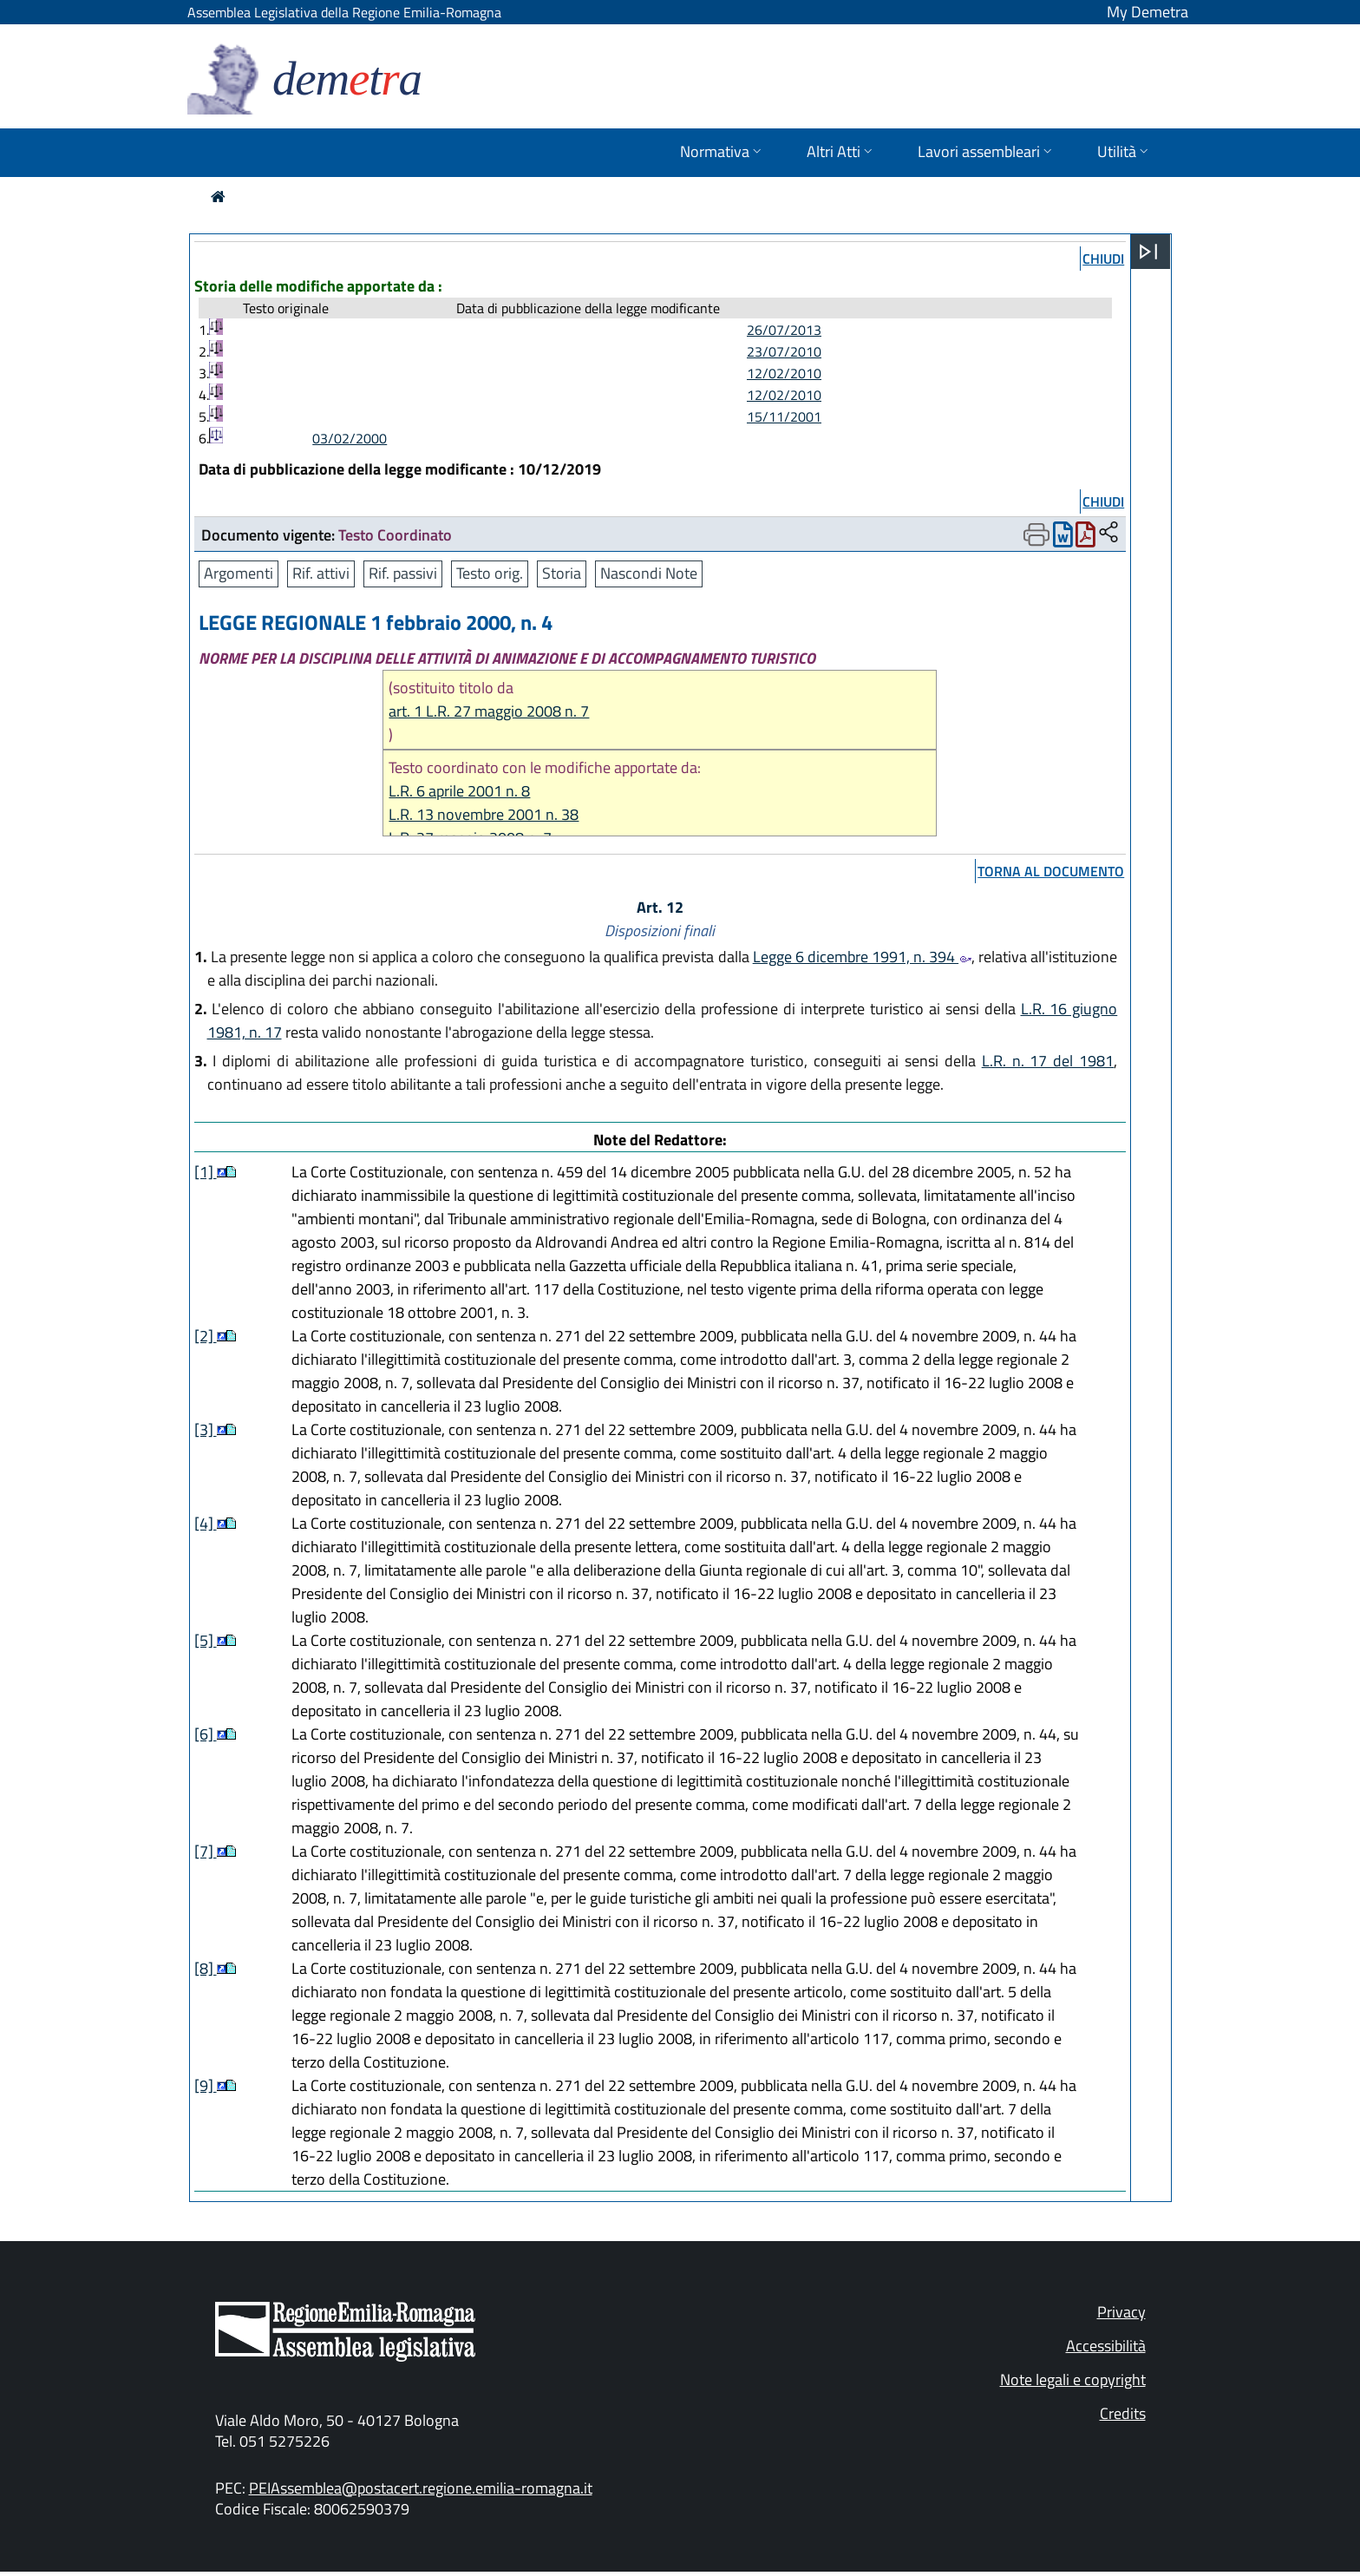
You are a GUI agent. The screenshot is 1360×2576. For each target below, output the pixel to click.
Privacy (1121, 2312)
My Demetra (1147, 11)
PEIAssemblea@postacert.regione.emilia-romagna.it (420, 2488)
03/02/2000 (349, 438)
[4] (205, 1523)
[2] (205, 1335)
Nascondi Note (648, 573)
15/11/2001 (784, 416)
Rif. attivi (321, 573)
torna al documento (1051, 871)
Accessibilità (1106, 2345)
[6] (205, 1734)
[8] (205, 1968)
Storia (561, 573)
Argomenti (238, 573)
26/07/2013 (784, 329)
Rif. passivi (403, 573)
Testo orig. (489, 573)
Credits (1123, 2413)
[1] (205, 1171)
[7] (205, 1851)
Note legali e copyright (1073, 2379)
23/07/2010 (784, 351)
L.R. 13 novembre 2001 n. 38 (484, 814)
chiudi (1103, 258)
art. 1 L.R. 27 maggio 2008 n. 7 (489, 711)
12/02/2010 (784, 373)
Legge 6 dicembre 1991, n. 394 (862, 956)
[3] (205, 1429)
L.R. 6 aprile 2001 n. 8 (459, 791)
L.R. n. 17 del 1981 (1048, 1060)
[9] (205, 2085)
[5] (205, 1640)
